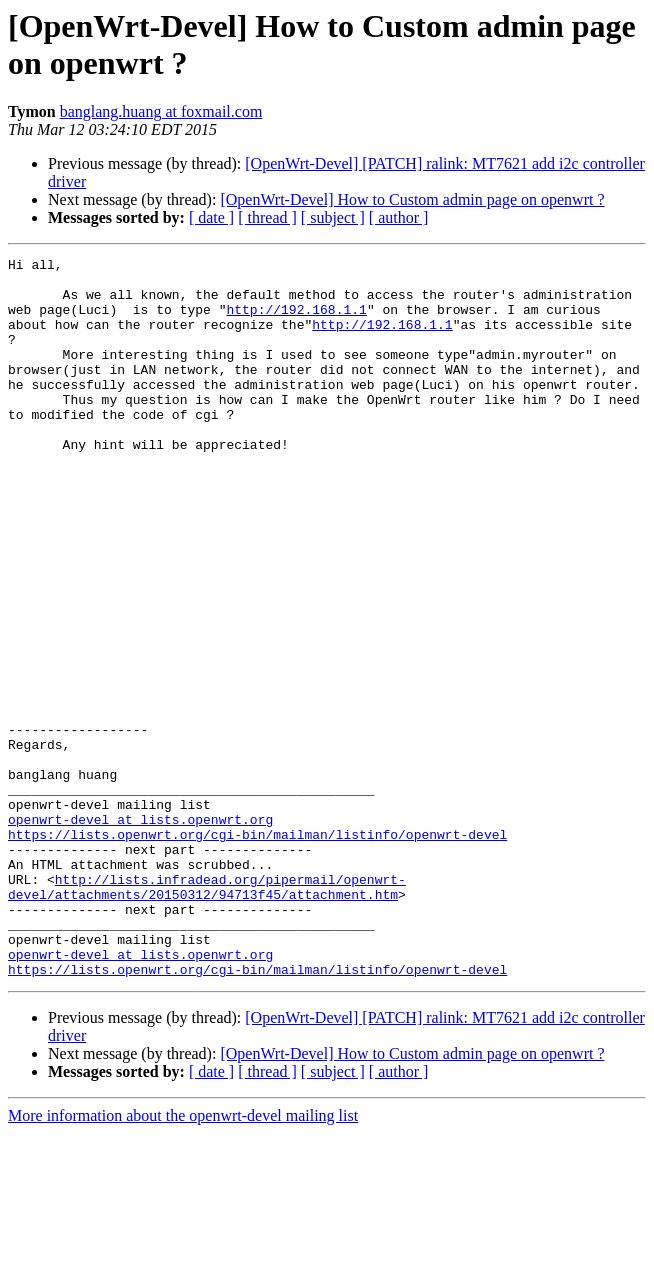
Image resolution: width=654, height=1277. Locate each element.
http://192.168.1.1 (296, 321)
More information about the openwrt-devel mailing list (183, 1259)
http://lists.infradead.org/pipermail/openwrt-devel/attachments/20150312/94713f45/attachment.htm (207, 1014)
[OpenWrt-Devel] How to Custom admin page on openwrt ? (412, 199)
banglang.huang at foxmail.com (161, 111)
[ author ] (399, 217)
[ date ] (211, 217)
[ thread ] (267, 217)
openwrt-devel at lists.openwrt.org (140, 933)
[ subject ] (333, 217)
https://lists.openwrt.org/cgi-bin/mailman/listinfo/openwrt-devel (257, 951)
